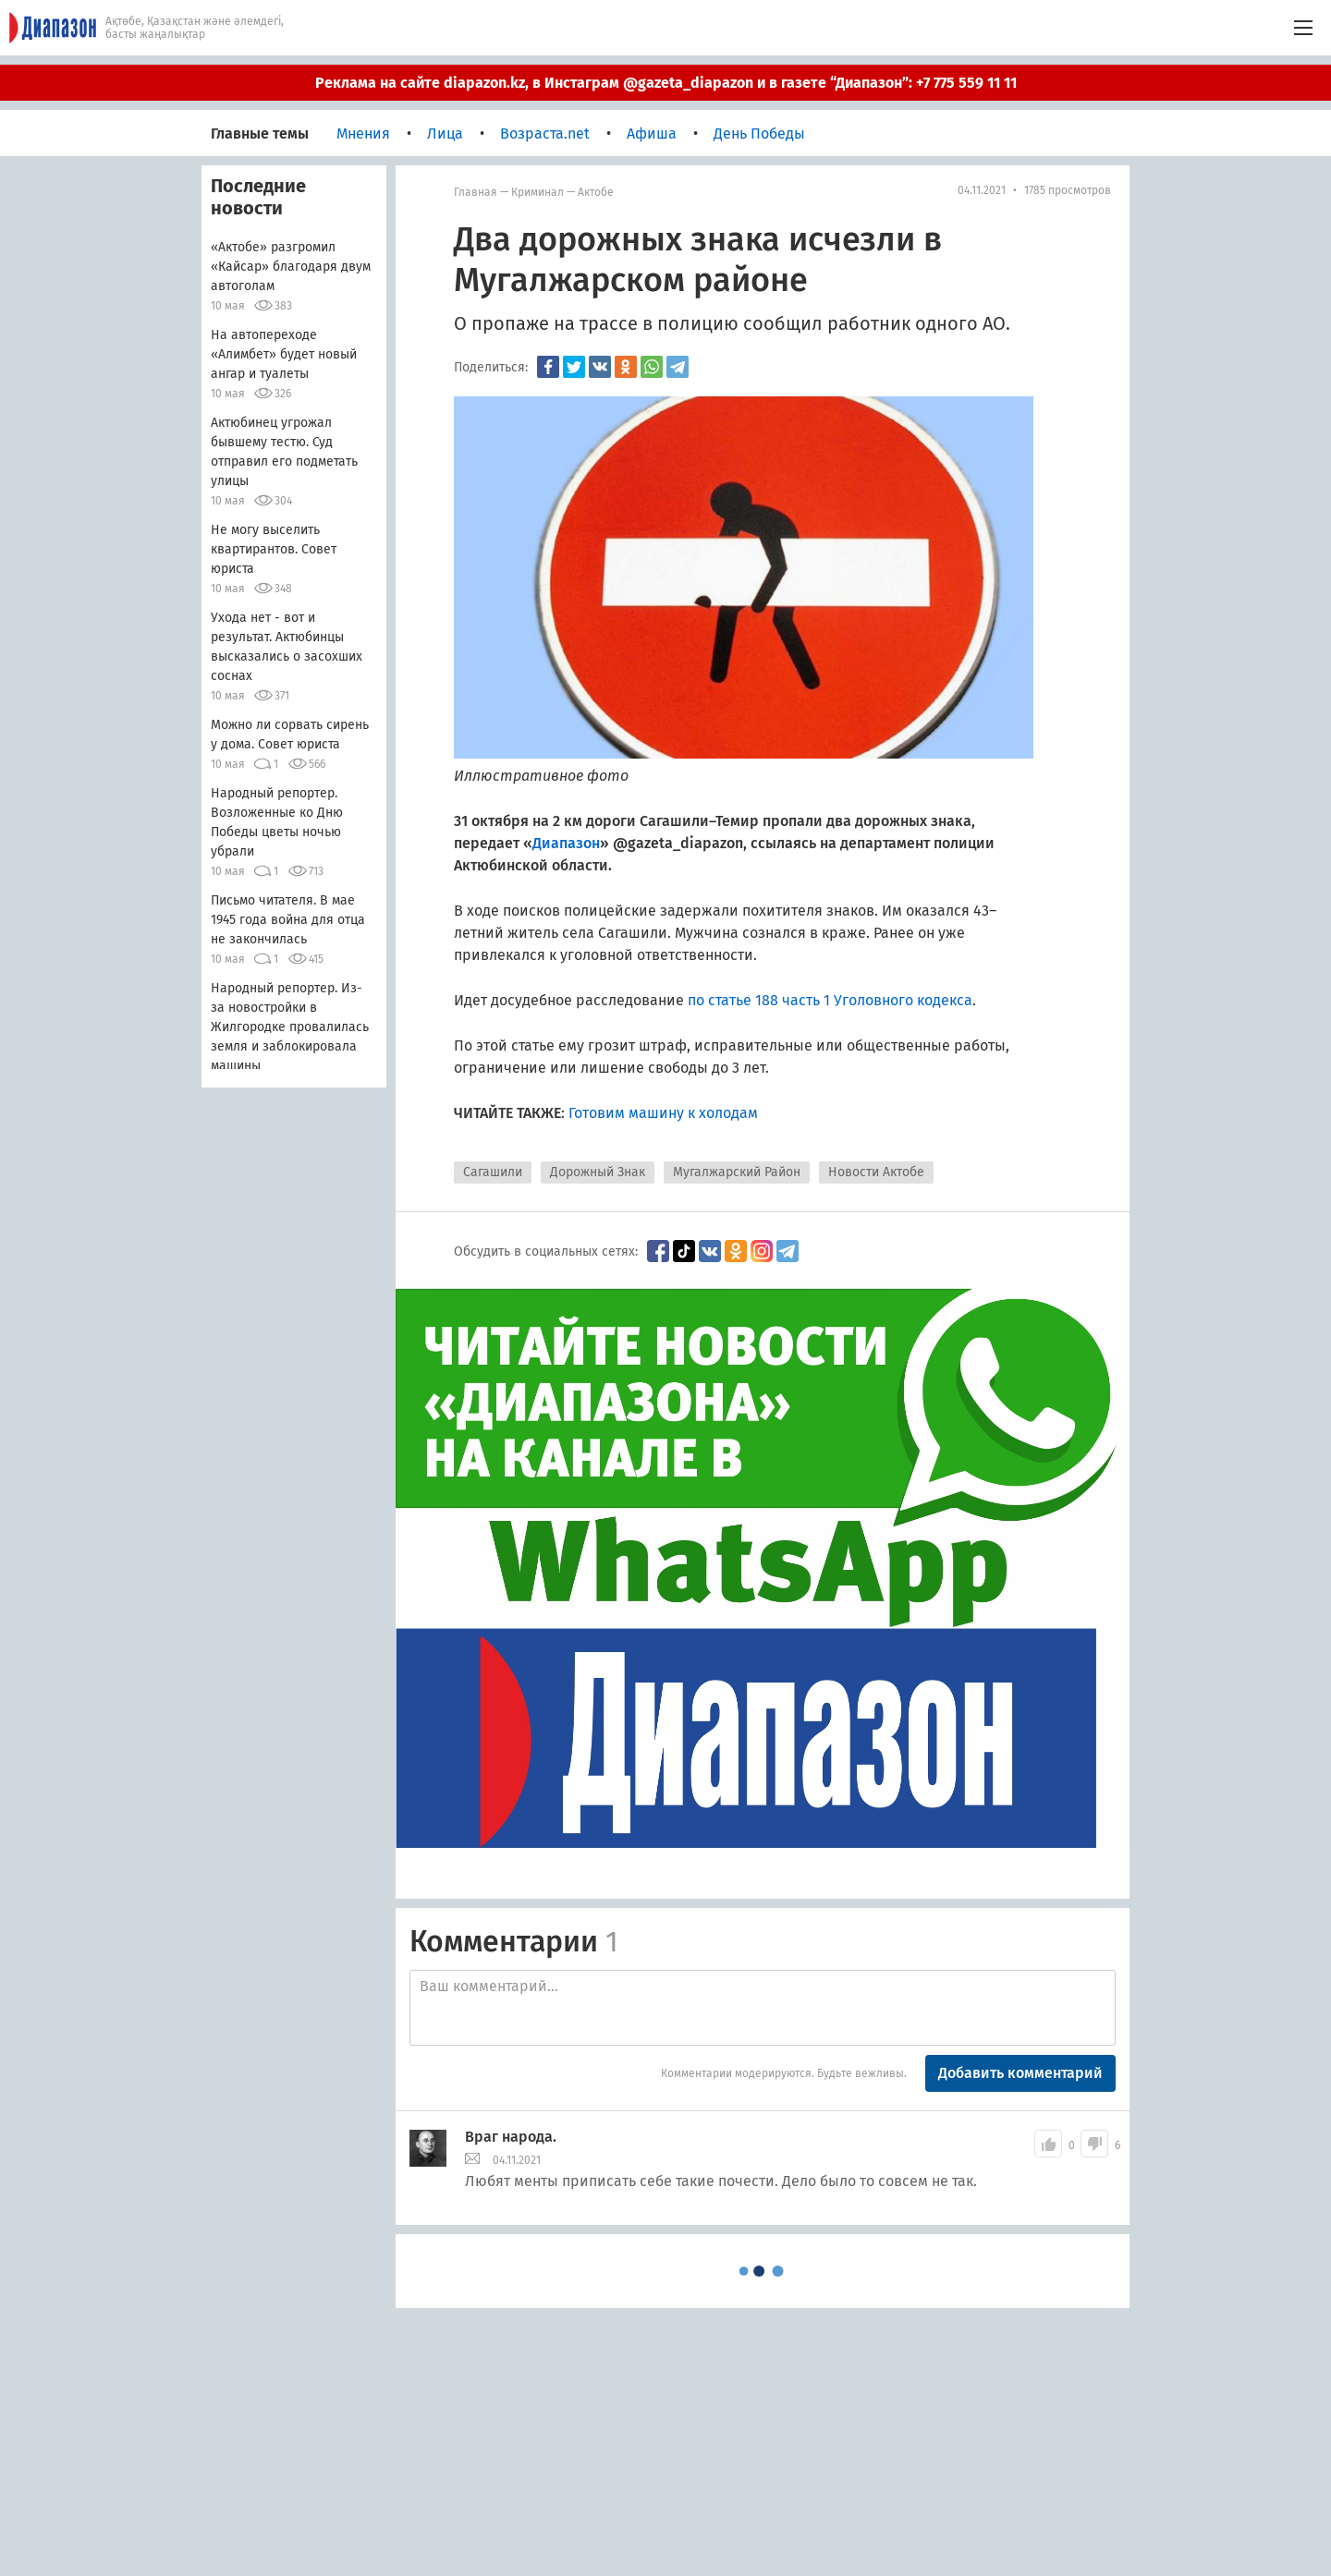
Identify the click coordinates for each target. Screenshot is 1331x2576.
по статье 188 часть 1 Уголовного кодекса (830, 1000)
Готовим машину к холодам (663, 1113)
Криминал (537, 192)
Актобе (596, 192)
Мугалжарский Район (736, 1172)
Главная (475, 192)
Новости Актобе (876, 1172)
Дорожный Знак (597, 1172)
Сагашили (492, 1172)
